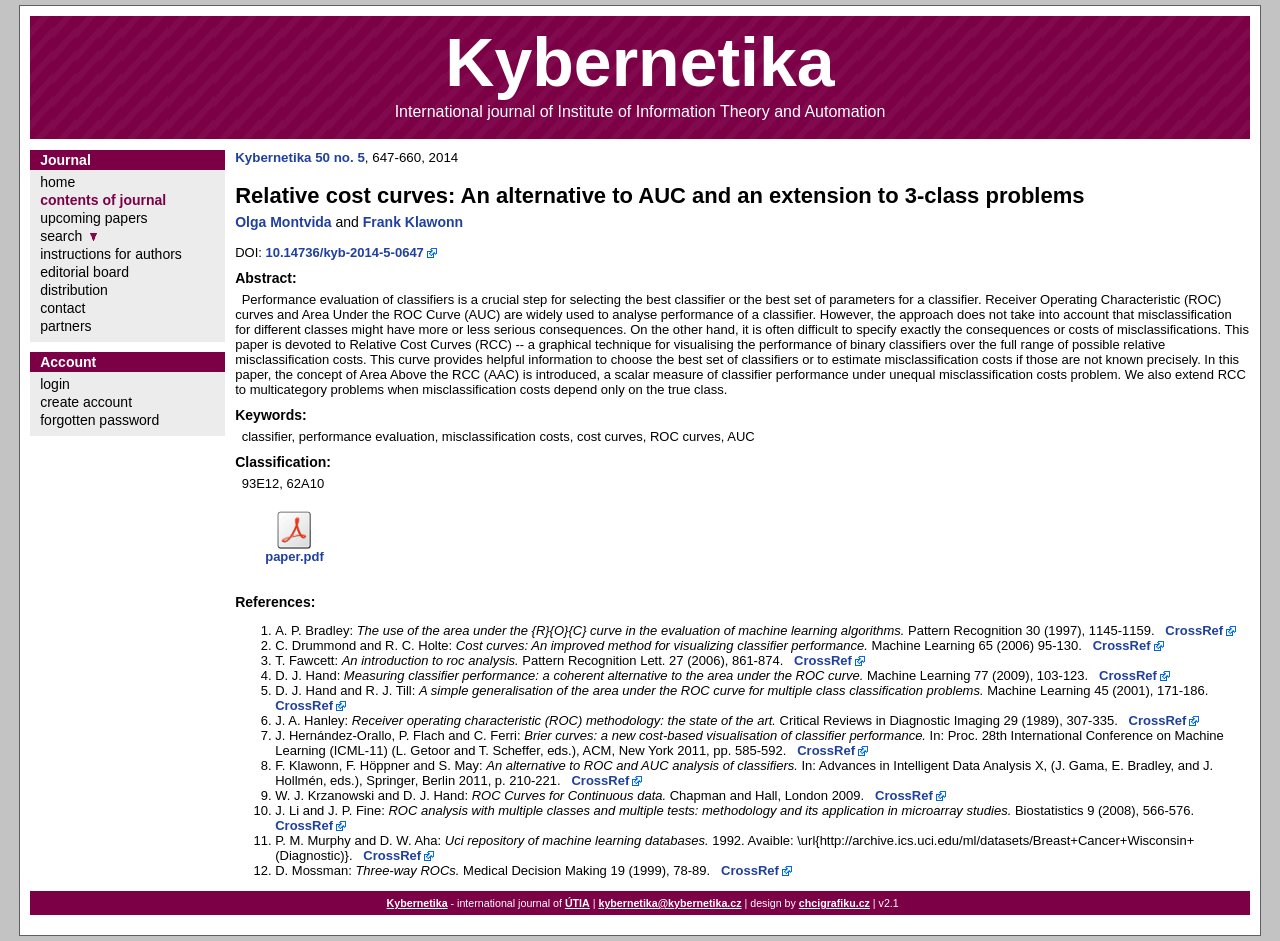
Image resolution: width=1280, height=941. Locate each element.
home (57, 182)
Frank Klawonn (413, 222)
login (55, 384)
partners (65, 326)
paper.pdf (294, 556)
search (61, 236)
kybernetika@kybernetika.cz (669, 903)
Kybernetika (417, 903)
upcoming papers (93, 218)
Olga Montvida (283, 222)
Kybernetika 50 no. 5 (300, 157)
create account (86, 402)
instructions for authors (111, 254)
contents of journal (103, 200)
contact (62, 308)
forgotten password (99, 420)
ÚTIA (577, 903)
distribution (74, 290)
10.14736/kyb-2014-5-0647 (345, 252)
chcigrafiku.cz (834, 903)
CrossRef (1194, 630)
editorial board (84, 272)
